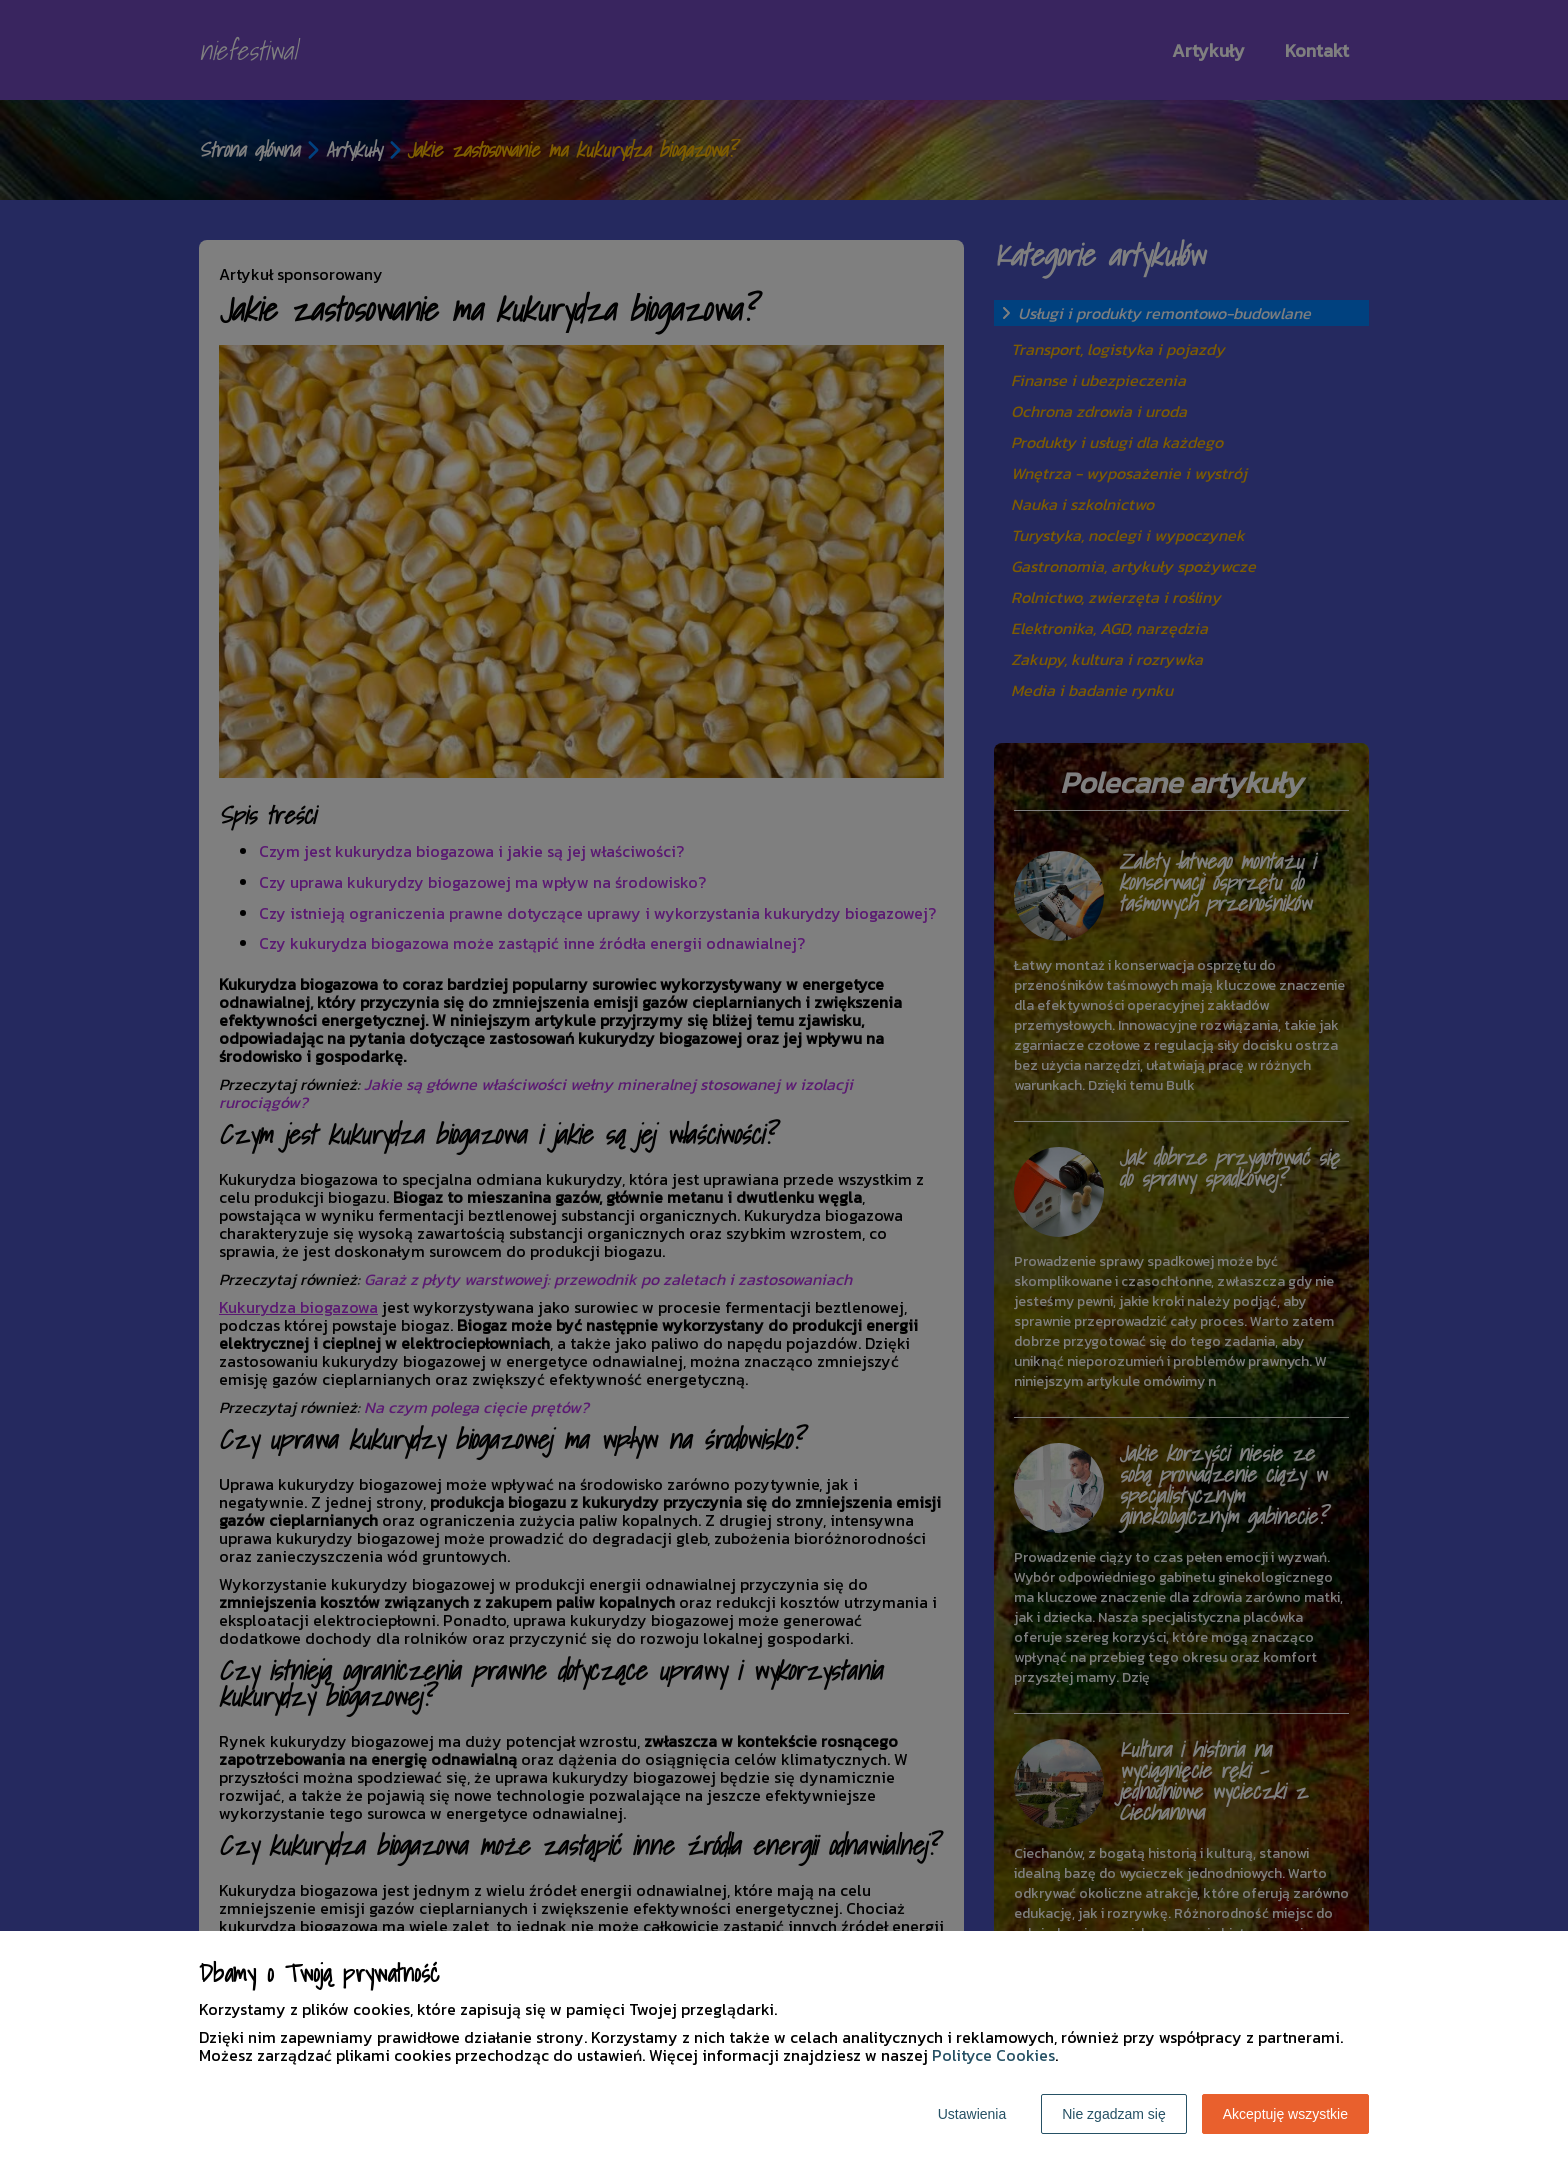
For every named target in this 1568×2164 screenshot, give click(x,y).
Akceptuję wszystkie (1285, 2114)
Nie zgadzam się (1114, 2114)
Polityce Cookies (993, 2055)
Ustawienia (972, 2114)
